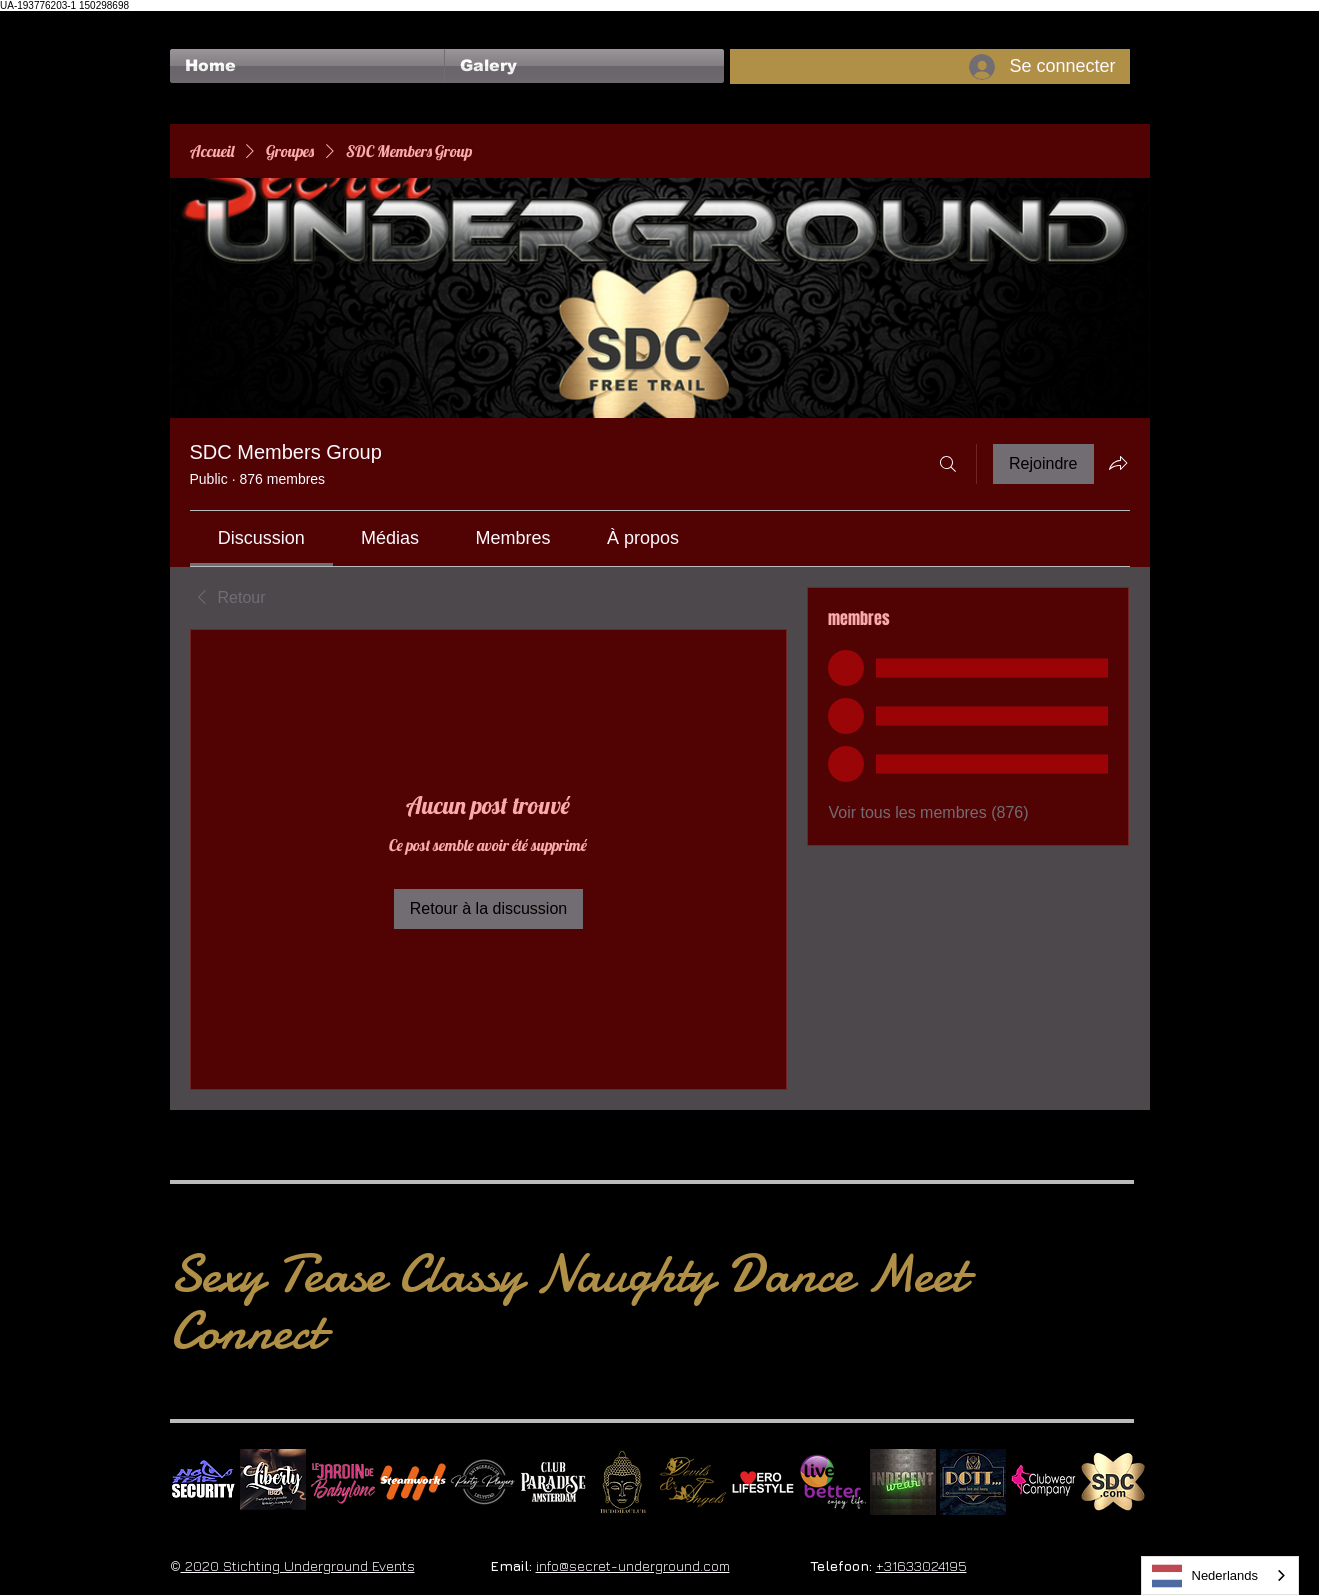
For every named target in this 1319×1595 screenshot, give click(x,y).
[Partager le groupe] (1118, 463)
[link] (261, 538)
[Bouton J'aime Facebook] (208, 21)
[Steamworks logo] (413, 1482)
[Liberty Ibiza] (273, 1482)
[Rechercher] (948, 464)
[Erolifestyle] (763, 1482)
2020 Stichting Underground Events (298, 1565)
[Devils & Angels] (693, 1482)
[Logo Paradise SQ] (553, 1482)
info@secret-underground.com (633, 1565)
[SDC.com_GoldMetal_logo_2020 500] (1113, 1482)
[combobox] (1220, 1575)
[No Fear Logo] (203, 1482)
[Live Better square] (833, 1482)
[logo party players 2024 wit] (483, 1482)
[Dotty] (973, 1482)
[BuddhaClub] (623, 1482)
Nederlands (1205, 1576)
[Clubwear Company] (1043, 1482)
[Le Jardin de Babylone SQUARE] (343, 1482)
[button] (584, 66)
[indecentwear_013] (903, 1482)
